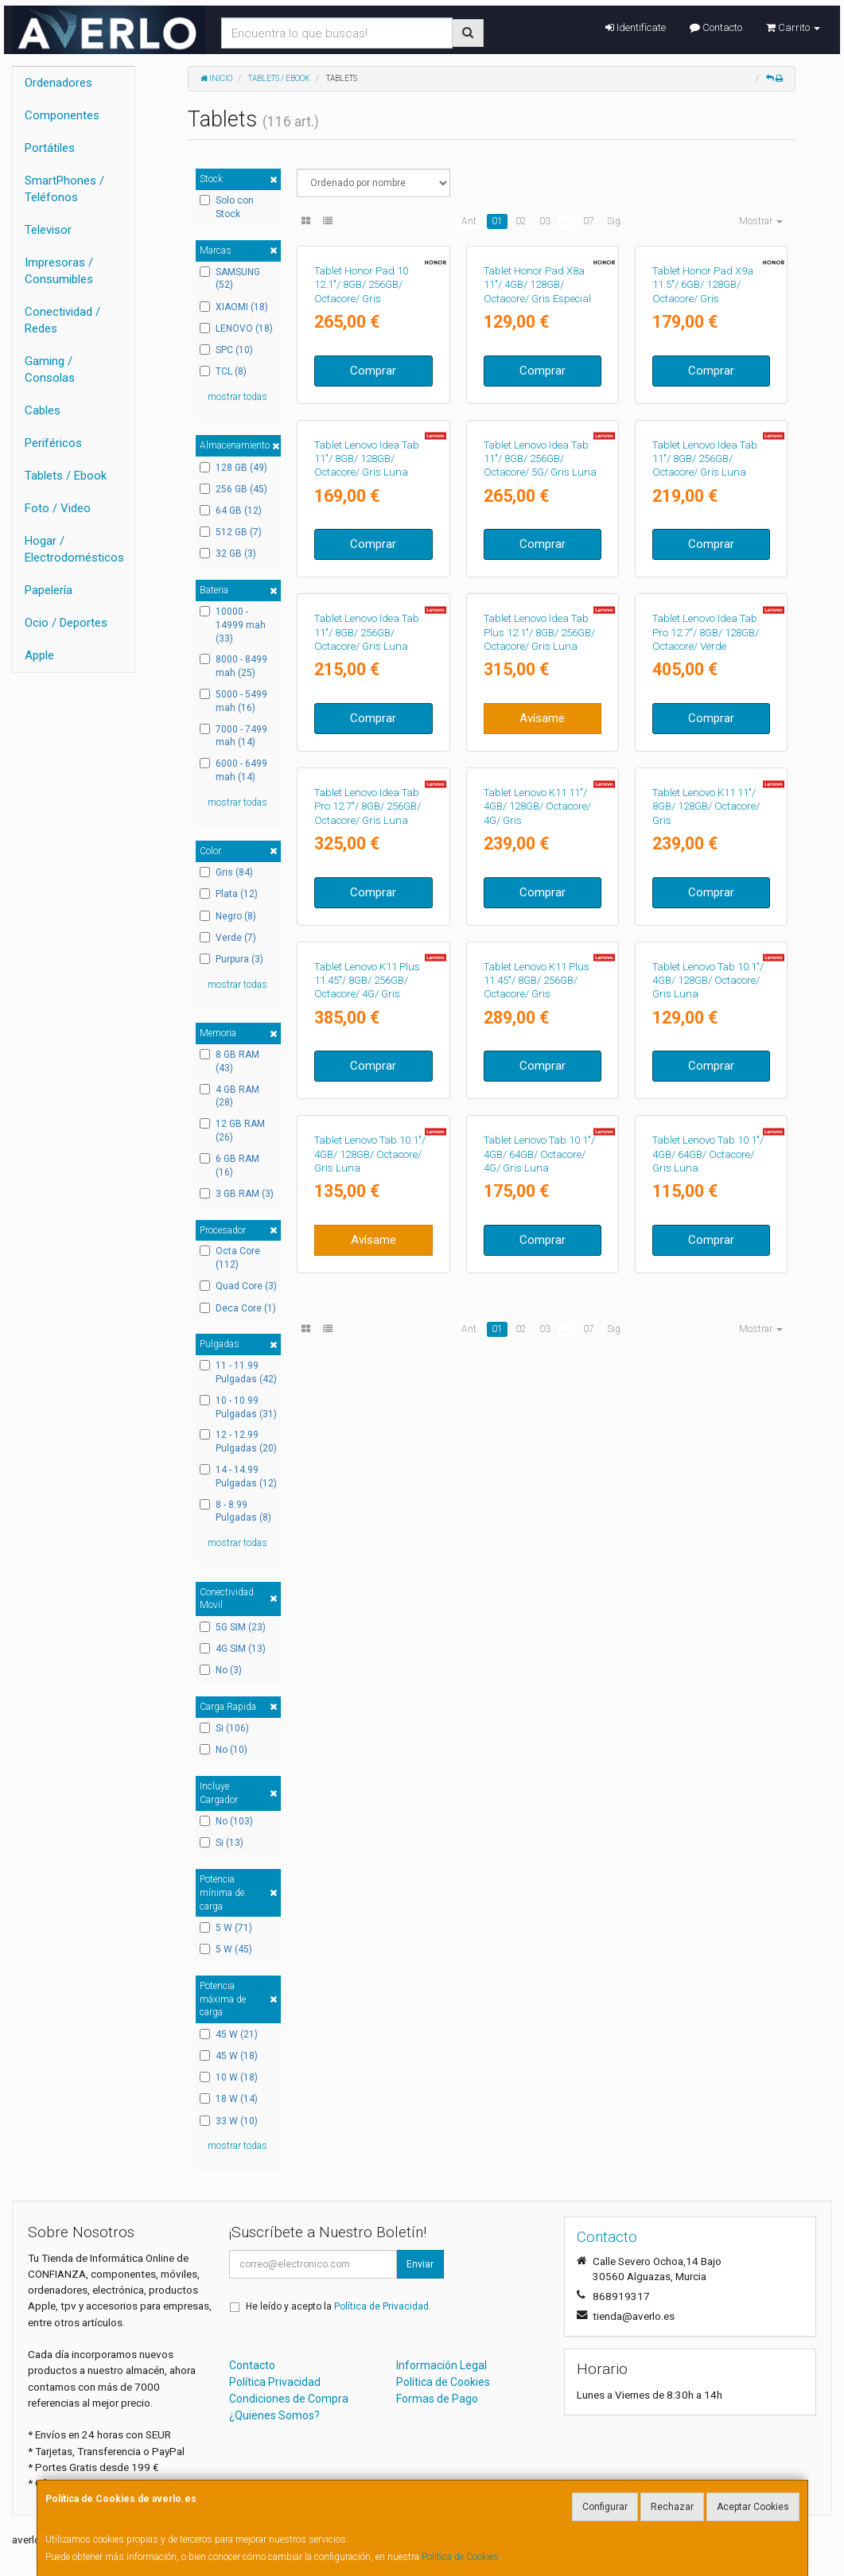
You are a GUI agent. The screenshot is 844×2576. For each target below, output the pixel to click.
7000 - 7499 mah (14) (233, 736)
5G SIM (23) (233, 1627)
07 (588, 221)
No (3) (221, 1670)
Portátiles (50, 148)
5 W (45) (226, 1949)
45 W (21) (229, 2034)
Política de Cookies (460, 2556)
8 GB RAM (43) (229, 1061)
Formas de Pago (437, 2398)
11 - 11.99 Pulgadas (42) (238, 1372)
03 (544, 221)
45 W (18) (229, 2055)
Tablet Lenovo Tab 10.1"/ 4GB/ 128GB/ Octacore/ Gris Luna (708, 1554)
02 (521, 221)
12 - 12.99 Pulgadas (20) (238, 1441)
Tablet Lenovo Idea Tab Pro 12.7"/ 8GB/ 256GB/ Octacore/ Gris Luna (367, 1265)
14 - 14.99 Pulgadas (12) (238, 1476)
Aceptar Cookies (753, 2506)
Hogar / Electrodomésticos (74, 549)
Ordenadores (58, 83)
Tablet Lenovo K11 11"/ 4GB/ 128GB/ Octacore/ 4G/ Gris (537, 1265)
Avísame (542, 1062)
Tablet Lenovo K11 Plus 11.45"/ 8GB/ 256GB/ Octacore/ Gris (536, 1554)
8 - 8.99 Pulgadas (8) (235, 1511)
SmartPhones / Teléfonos (64, 188)
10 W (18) (229, 2077)
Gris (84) (226, 872)
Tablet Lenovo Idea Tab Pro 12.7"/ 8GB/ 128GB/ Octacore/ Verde (705, 977)
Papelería (48, 590)
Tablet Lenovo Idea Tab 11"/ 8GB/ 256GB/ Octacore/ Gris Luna (704, 688)
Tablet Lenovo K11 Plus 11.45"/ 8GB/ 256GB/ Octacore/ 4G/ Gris (367, 1554)
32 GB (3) (228, 553)
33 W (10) (229, 2121)
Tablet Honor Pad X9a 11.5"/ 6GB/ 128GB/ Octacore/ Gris (702, 399)
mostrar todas (237, 396)
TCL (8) (223, 371)
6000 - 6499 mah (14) (233, 770)
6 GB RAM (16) (229, 1165)
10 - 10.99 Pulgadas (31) (238, 1407)
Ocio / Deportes (66, 623)
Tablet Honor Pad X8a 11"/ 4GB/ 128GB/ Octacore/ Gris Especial (537, 399)
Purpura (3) (231, 959)
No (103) (226, 1821)
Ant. (470, 221)
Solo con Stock (227, 207)
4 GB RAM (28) (229, 1096)
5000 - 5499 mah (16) (233, 701)
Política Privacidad (275, 2382)
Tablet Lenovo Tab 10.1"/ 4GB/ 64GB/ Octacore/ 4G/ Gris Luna (539, 1843)
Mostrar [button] (761, 221)
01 (497, 221)
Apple (39, 655)
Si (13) (221, 1842)
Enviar (420, 2264)
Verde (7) (228, 937)
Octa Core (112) (230, 1257)
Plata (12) (229, 893)
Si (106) (224, 1728)
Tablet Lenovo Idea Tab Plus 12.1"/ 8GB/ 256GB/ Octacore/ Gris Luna (539, 977)
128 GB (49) (233, 467)
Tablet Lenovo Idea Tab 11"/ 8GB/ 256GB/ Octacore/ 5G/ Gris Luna (540, 688)
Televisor (48, 230)
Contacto (716, 27)
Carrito (793, 27)
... (566, 221)
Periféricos (53, 443)
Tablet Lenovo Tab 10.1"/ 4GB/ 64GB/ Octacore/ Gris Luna (708, 1843)
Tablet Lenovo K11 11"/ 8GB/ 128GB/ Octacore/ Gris (706, 1265)
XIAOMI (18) (234, 307)
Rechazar (672, 2506)
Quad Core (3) (238, 1286)
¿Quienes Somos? (274, 2415)
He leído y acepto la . (338, 2306)
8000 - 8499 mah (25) (233, 666)
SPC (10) (226, 350)
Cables (42, 410)
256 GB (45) (233, 489)
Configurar (605, 2506)
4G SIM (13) (233, 1648)
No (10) (223, 1749)
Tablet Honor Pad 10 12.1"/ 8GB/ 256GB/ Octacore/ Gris (361, 399)
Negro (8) (228, 916)
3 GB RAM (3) (237, 1193)
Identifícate (635, 27)
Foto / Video (58, 508)
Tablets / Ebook (66, 475)
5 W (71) (226, 1927)
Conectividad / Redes (62, 320)
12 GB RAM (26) (232, 1130)
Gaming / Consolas (50, 369)
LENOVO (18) (236, 328)
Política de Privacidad (381, 2306)
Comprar (373, 485)
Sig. (615, 221)
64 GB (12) (231, 510)
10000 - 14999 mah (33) (233, 625)
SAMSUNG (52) (230, 278)
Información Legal (441, 2365)
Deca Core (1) (238, 1308)
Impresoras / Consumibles (59, 270)
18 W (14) (229, 2098)
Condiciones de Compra (288, 2398)
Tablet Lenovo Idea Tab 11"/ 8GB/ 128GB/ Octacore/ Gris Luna (366, 688)
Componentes (62, 115)
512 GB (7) (231, 532)
